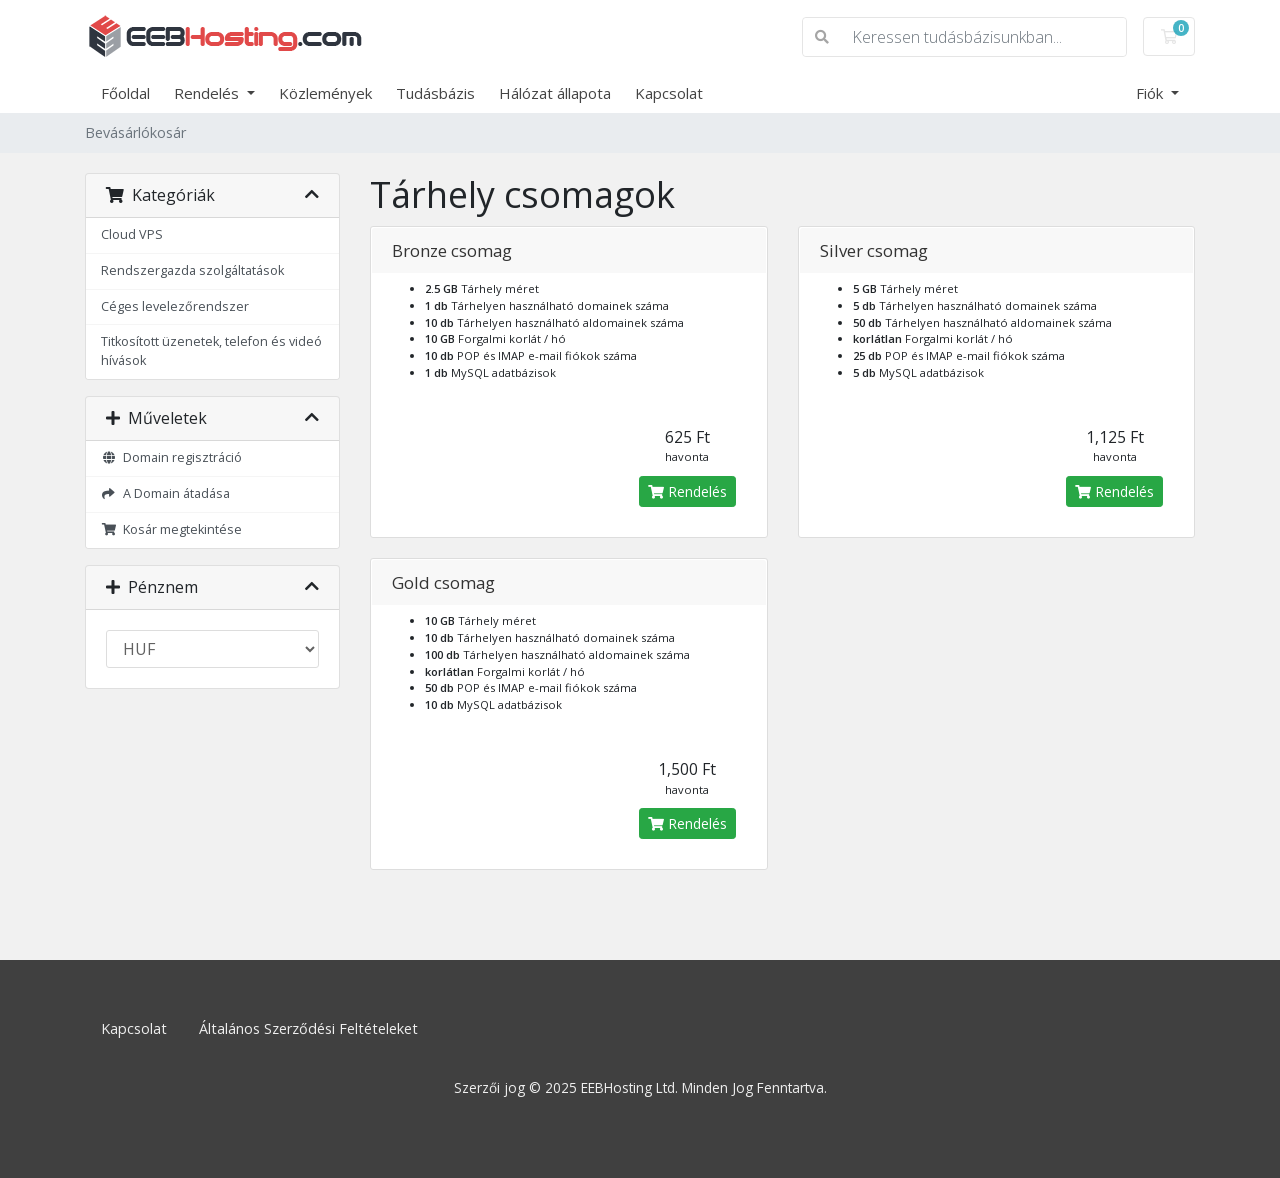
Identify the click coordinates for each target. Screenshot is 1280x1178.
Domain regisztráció (171, 457)
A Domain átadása (165, 493)
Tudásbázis (435, 93)
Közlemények (325, 93)
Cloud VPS (132, 234)
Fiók (1151, 93)
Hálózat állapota (555, 93)
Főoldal (125, 93)
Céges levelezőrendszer (175, 306)
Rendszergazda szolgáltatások (192, 270)
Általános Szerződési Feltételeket (308, 1028)
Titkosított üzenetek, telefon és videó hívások (211, 351)
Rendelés (208, 93)
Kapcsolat (669, 93)
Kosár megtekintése (171, 529)
